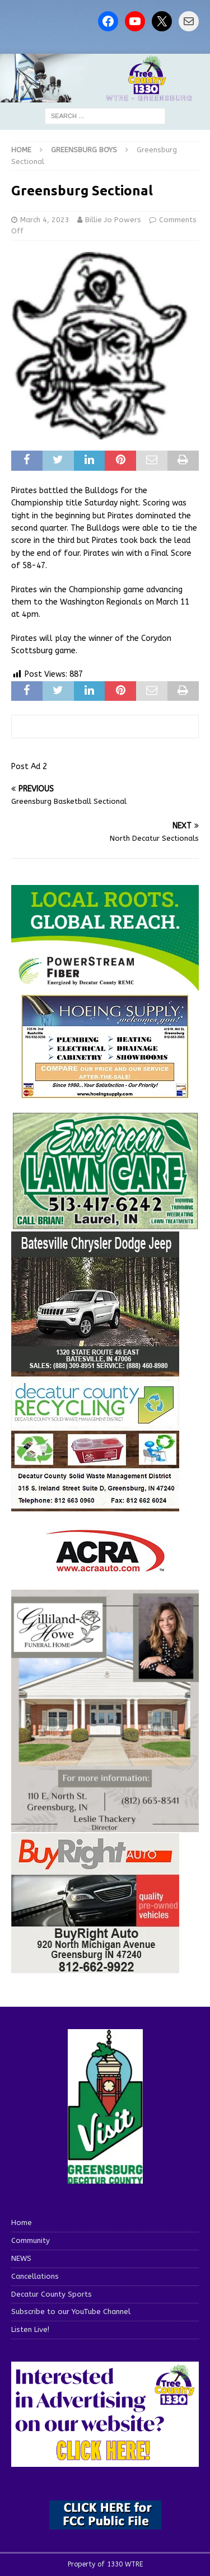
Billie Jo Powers (113, 220)
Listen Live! (30, 2329)
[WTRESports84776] (95, 1365)
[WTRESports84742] (95, 1505)
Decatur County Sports (51, 2294)
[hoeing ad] (105, 1092)
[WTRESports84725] (95, 1966)
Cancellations (35, 2276)
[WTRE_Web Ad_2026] (105, 985)
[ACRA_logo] (105, 1566)
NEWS (21, 2258)
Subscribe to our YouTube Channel (70, 2311)
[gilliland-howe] (105, 1825)
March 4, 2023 (44, 220)
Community (30, 2240)
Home (21, 2222)
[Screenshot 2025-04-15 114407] (105, 1224)
